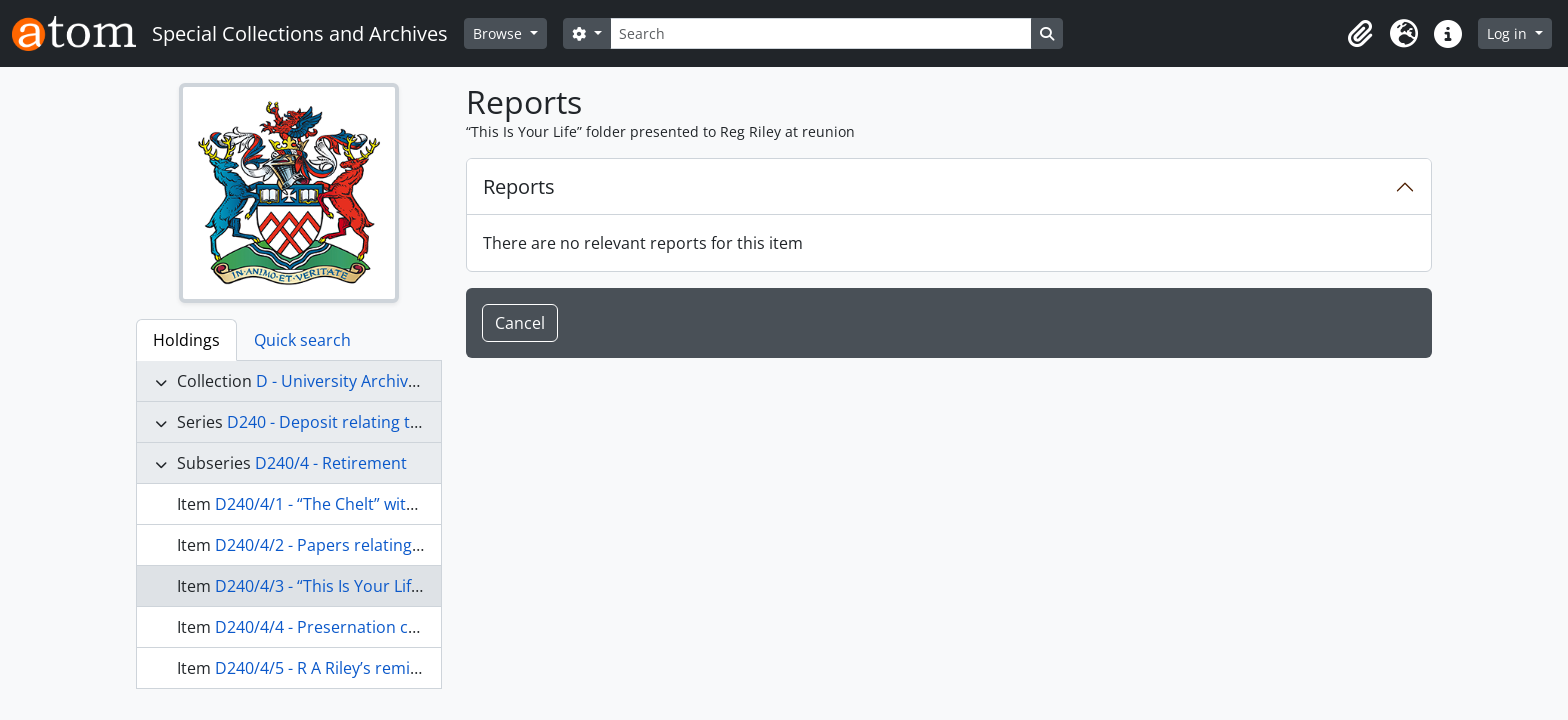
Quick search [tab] (302, 340)
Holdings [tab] (186, 340)
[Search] (821, 33)
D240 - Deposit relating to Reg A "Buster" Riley (399, 422)
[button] (1360, 34)
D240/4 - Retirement (331, 463)
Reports (519, 186)
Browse (499, 33)
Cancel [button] (520, 323)
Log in (1509, 33)
